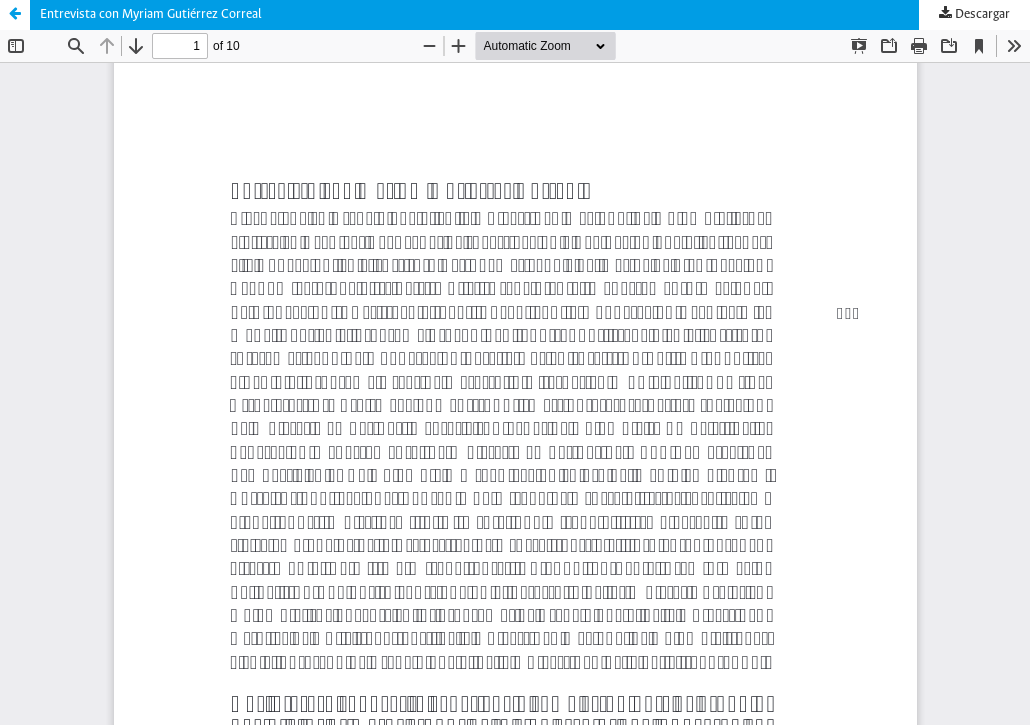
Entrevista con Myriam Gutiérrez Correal (151, 14)
